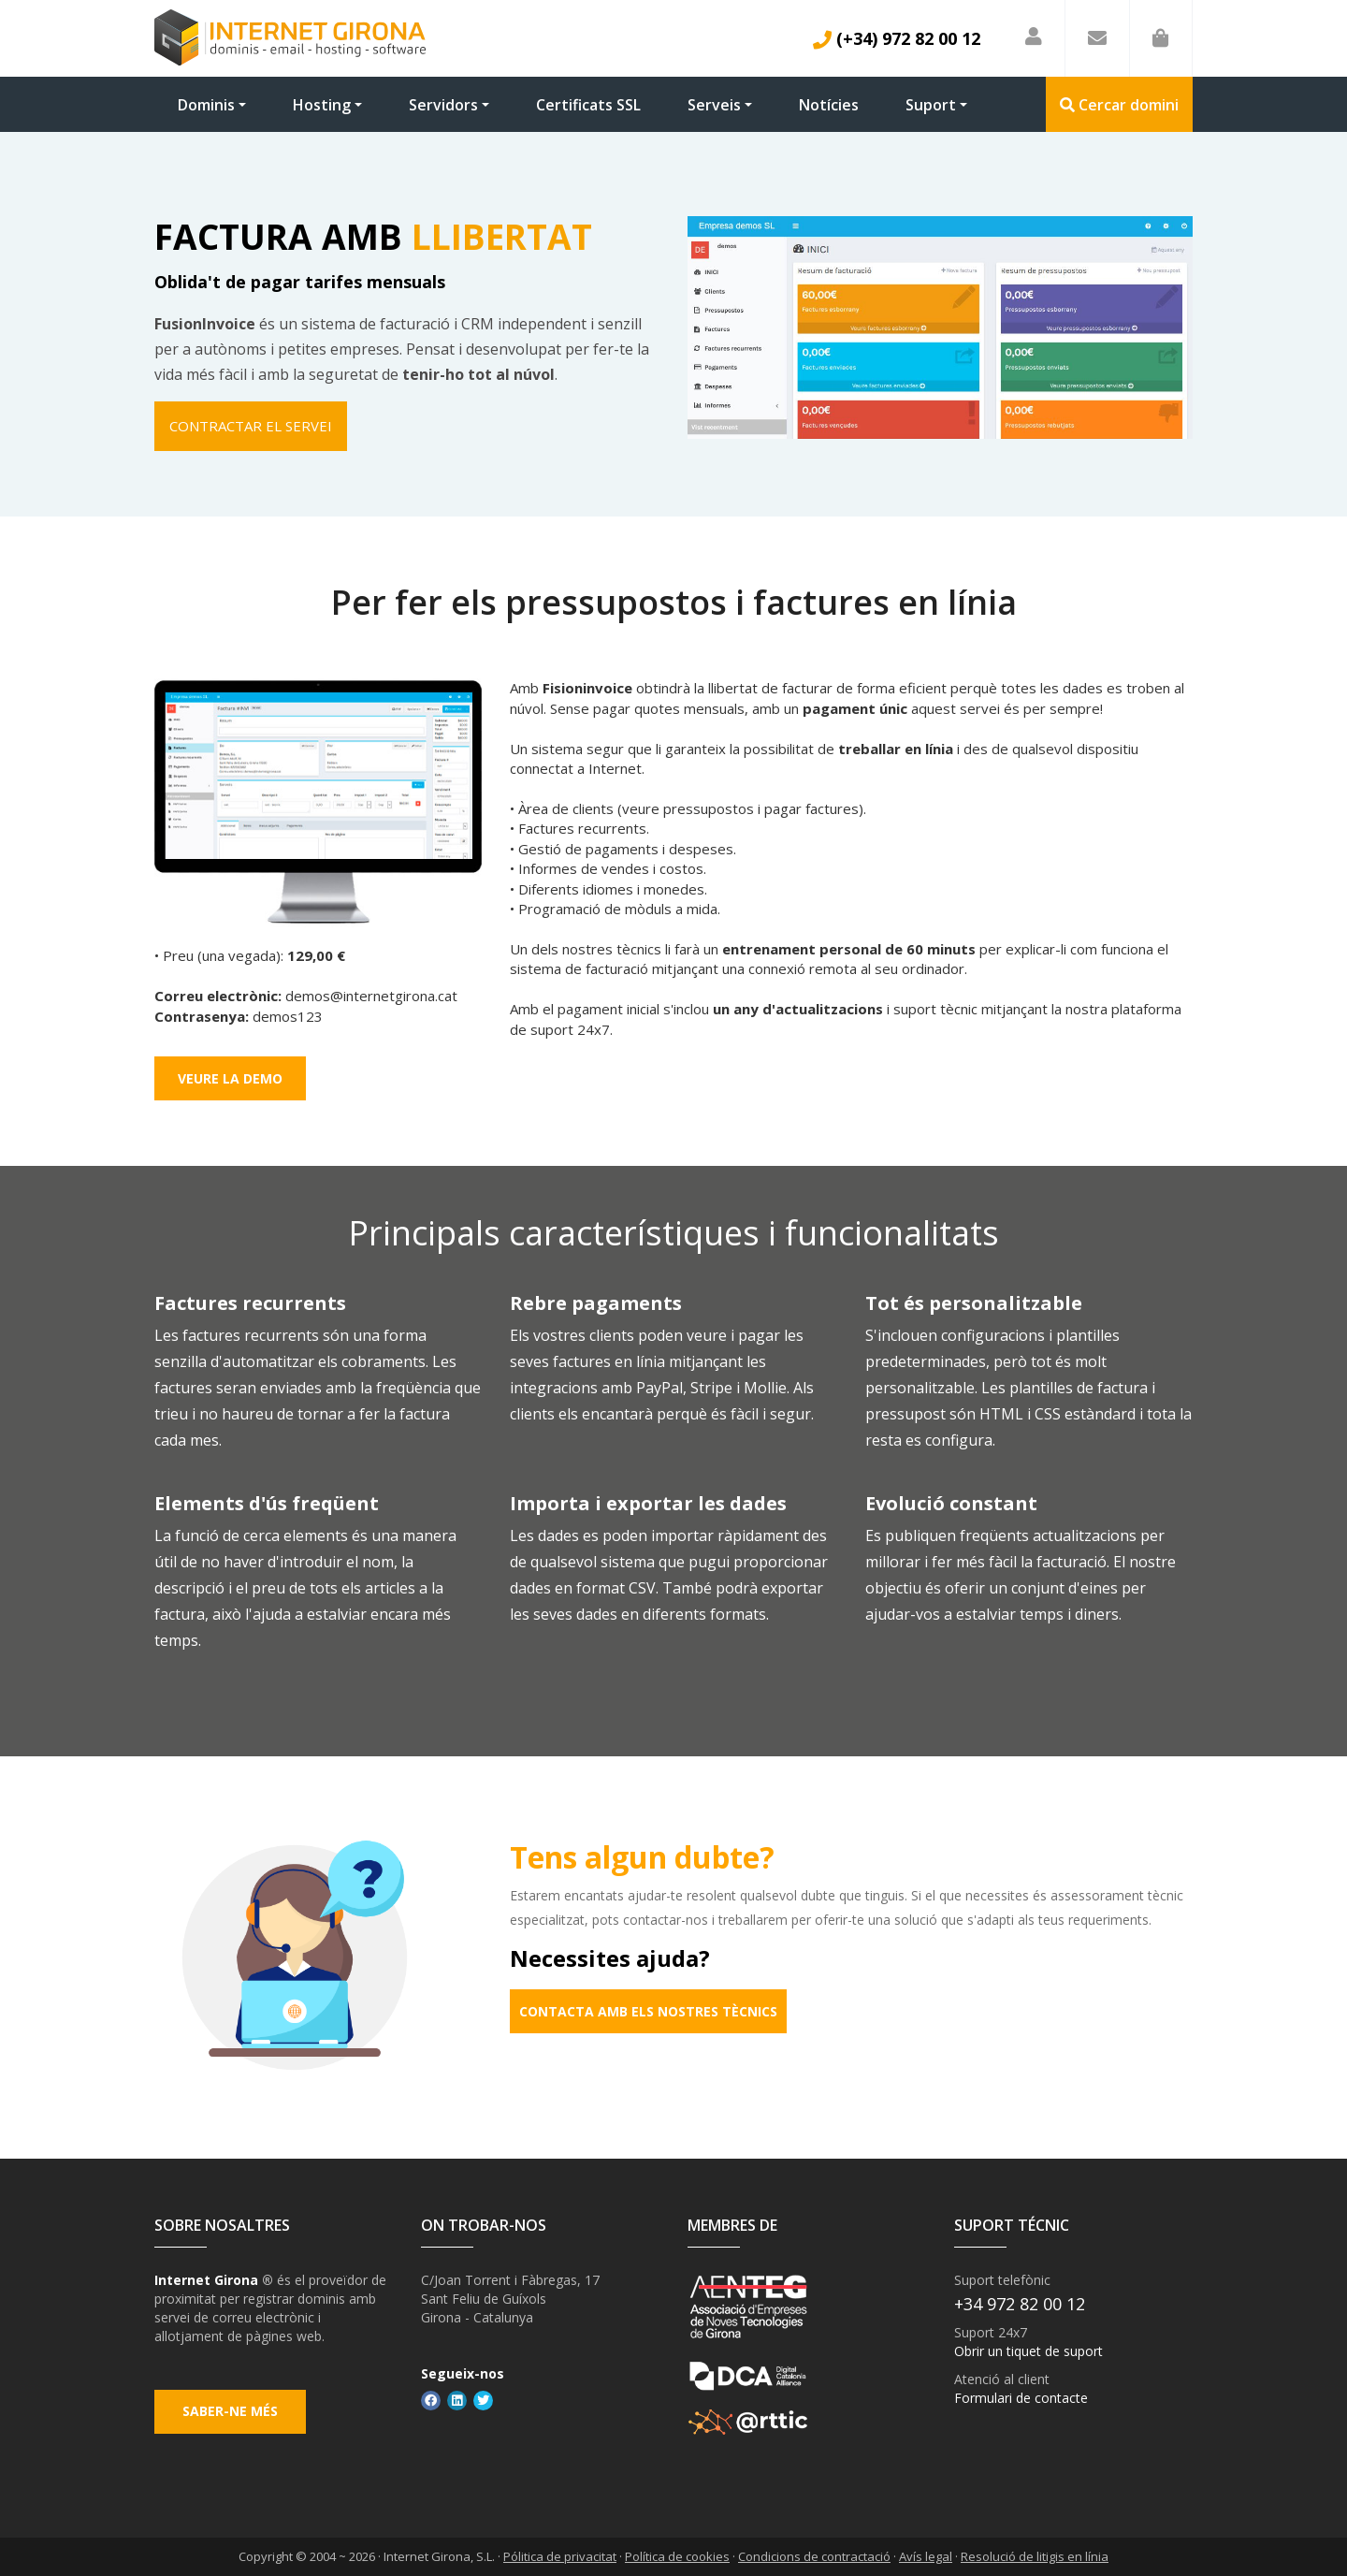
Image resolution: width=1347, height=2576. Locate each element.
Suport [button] (930, 105)
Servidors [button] (443, 105)
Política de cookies (677, 2557)
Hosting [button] (322, 105)
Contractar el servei (250, 425)
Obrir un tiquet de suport (1028, 2352)
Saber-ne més (230, 2412)
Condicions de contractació (814, 2557)
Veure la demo (230, 1078)
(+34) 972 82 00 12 (896, 38)
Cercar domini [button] (1119, 105)
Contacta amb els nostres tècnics (648, 2011)
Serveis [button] (714, 105)
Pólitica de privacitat (559, 2557)
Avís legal (925, 2557)
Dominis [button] (206, 105)
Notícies (829, 105)
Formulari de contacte (1021, 2399)
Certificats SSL (588, 105)
